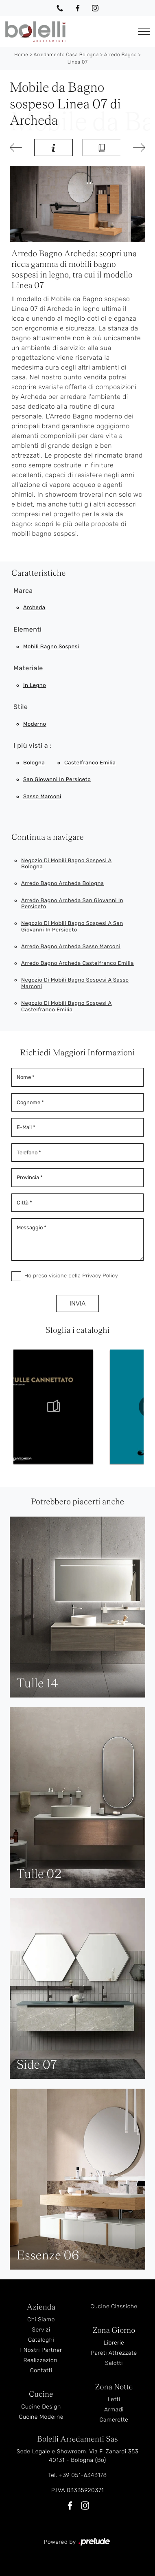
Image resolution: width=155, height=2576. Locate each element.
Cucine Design (41, 2406)
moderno (34, 724)
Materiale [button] (28, 668)
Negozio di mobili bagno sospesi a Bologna (66, 864)
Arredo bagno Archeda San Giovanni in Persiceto (72, 904)
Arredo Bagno (120, 54)
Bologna (34, 763)
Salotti (114, 2363)
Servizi (41, 2329)
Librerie (114, 2342)
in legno (34, 686)
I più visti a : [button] (32, 745)
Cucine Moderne (41, 2416)
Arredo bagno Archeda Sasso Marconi (70, 947)
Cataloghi (41, 2339)
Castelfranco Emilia (90, 763)
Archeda (34, 608)
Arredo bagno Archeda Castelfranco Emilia (77, 963)
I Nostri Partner (41, 2350)
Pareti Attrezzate (114, 2352)
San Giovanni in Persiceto (57, 780)
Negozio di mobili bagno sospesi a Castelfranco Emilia (66, 1006)
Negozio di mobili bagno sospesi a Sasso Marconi (75, 983)
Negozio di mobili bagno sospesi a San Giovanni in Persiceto (72, 926)
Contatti (41, 2370)
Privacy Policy (100, 1276)
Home (21, 54)
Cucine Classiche (114, 2306)
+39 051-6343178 (83, 2475)
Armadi (114, 2409)
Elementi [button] (27, 629)
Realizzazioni (41, 2360)
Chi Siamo (41, 2319)
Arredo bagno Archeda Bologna (62, 884)
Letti (114, 2399)
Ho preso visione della (71, 1276)
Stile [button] (20, 707)
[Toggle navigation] (144, 31)
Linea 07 (78, 62)
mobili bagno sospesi (51, 647)
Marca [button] (23, 590)
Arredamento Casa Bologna (65, 54)
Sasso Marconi (42, 797)
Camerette (113, 2419)
